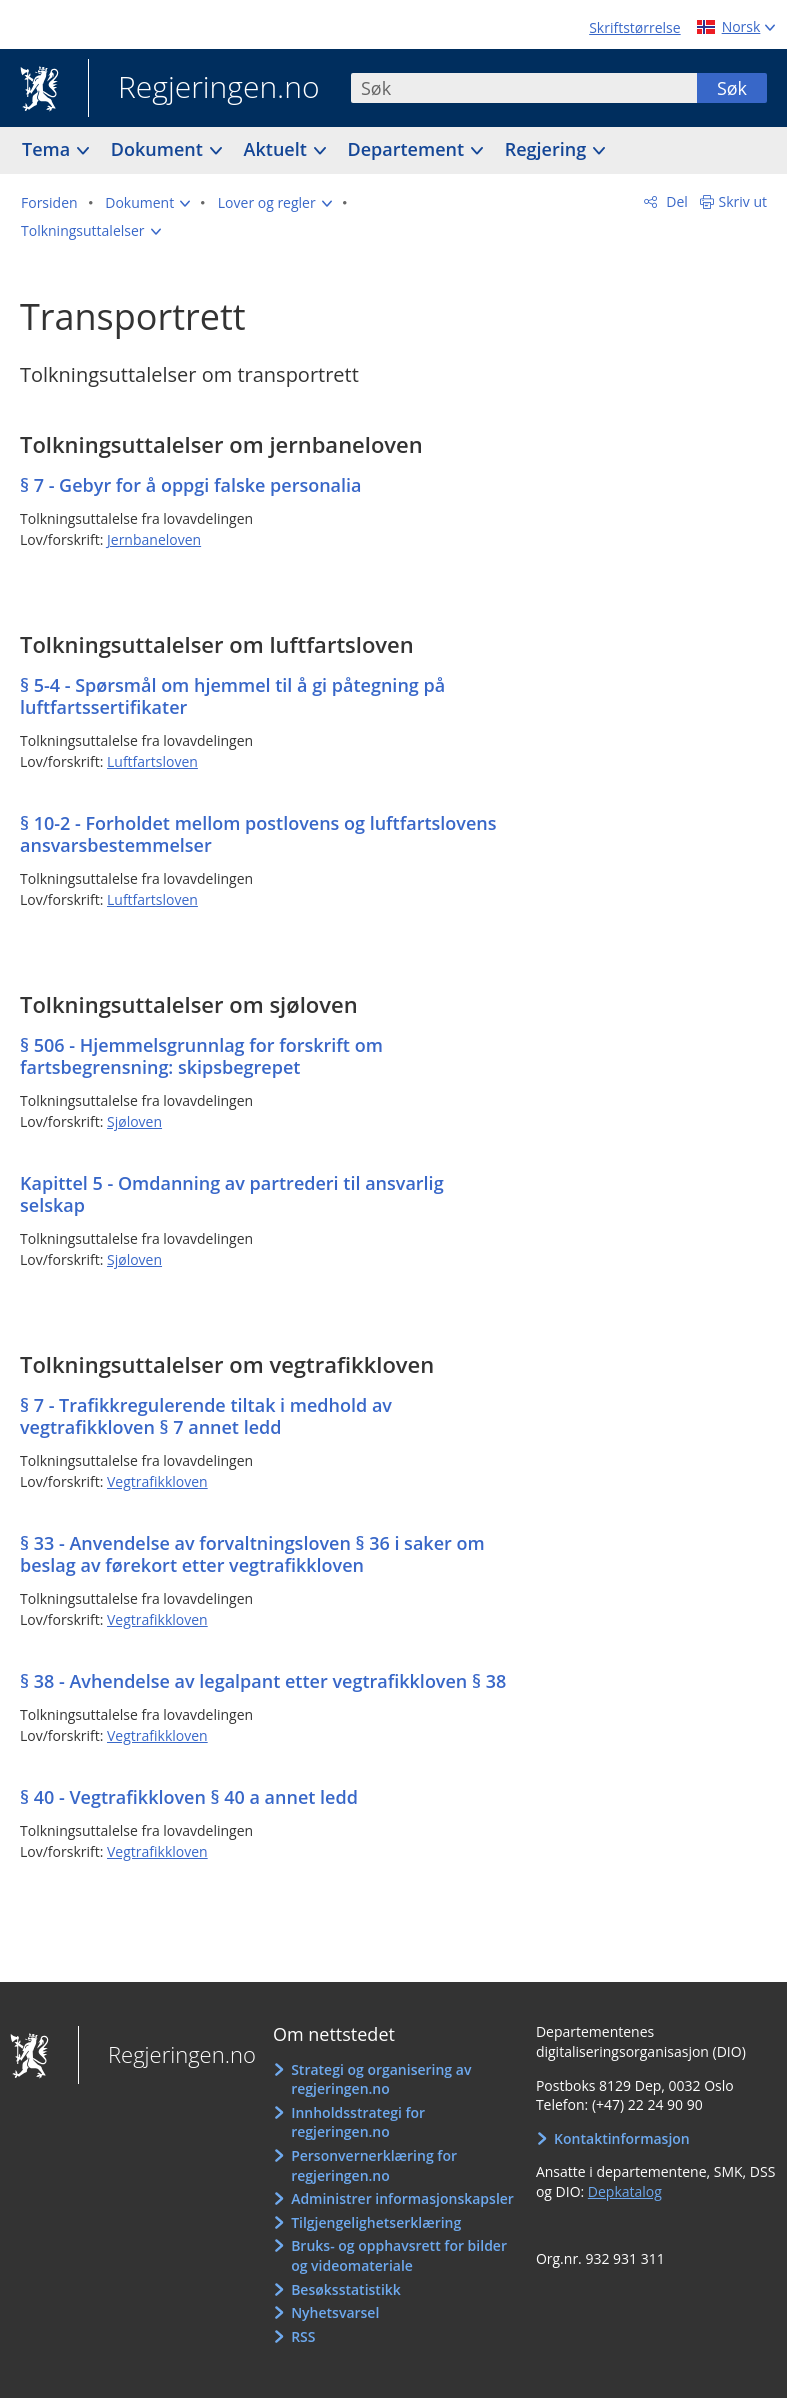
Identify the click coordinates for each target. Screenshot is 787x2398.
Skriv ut (743, 201)
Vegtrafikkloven (157, 1481)
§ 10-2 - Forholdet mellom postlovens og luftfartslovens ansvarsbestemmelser (258, 834)
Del (675, 201)
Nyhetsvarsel (335, 2312)
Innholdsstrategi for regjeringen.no (358, 2122)
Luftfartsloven (152, 761)
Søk (732, 88)
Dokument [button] (159, 149)
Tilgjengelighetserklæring (376, 2222)
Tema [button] (48, 149)
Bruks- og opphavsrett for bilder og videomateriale (399, 2255)
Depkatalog (625, 2191)
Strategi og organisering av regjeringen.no (381, 2079)
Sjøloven (134, 1121)
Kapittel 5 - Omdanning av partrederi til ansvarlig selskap (232, 1194)
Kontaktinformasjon (622, 2138)
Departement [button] (408, 149)
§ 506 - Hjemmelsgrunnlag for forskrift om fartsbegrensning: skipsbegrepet (201, 1056)
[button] (147, 203)
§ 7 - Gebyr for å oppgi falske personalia (191, 485)
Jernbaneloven (154, 539)
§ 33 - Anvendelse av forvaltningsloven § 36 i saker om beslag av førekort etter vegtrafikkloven (252, 1554)
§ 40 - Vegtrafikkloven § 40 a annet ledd (189, 1797)
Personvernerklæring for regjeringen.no (374, 2165)
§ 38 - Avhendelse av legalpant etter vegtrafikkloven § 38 (263, 1681)
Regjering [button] (548, 149)
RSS (303, 2336)
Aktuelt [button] (278, 149)
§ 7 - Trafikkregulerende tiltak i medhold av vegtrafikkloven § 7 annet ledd (206, 1416)
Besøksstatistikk (346, 2289)
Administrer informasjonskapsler (402, 2198)
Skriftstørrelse (634, 27)
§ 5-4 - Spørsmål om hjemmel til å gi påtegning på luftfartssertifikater (232, 696)
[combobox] (524, 88)
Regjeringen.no (204, 89)
